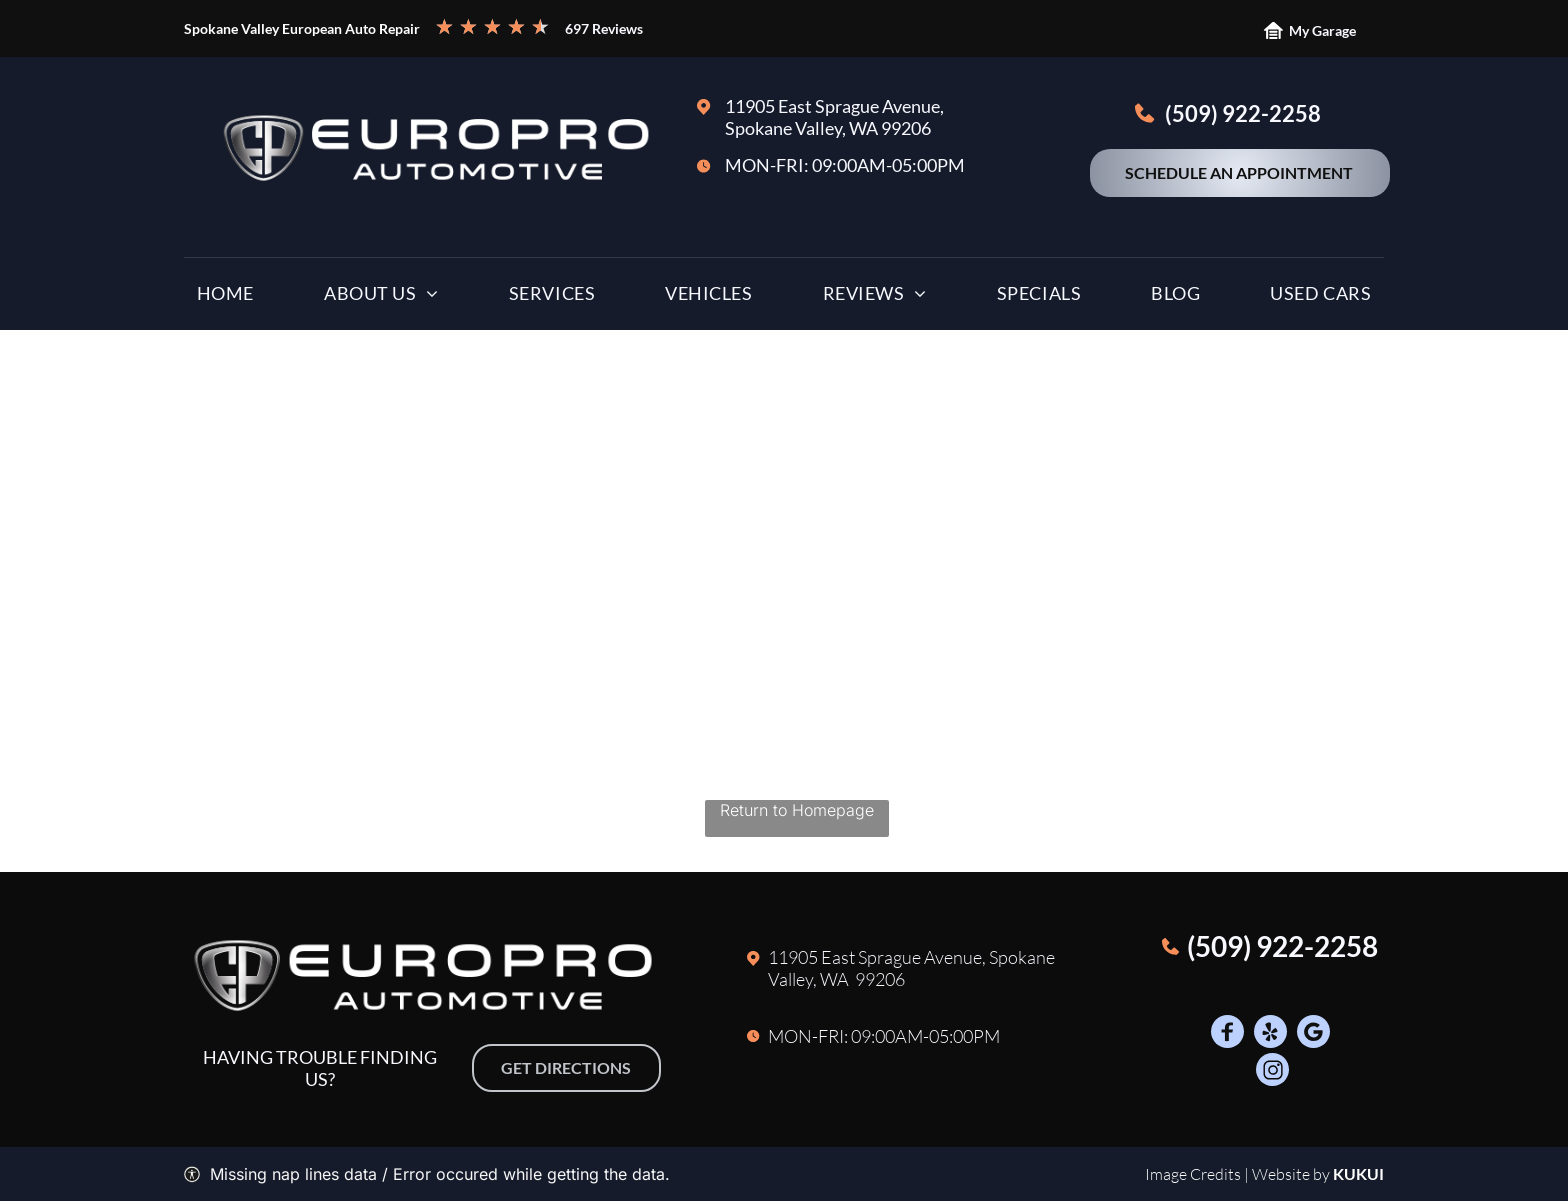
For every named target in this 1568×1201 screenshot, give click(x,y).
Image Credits (1193, 1174)
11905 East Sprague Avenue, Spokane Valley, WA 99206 (834, 117)
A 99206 (871, 979)
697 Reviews (604, 28)
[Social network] (1227, 1034)
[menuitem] (225, 298)
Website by (1291, 1174)
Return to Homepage (797, 810)
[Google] (1313, 1034)
